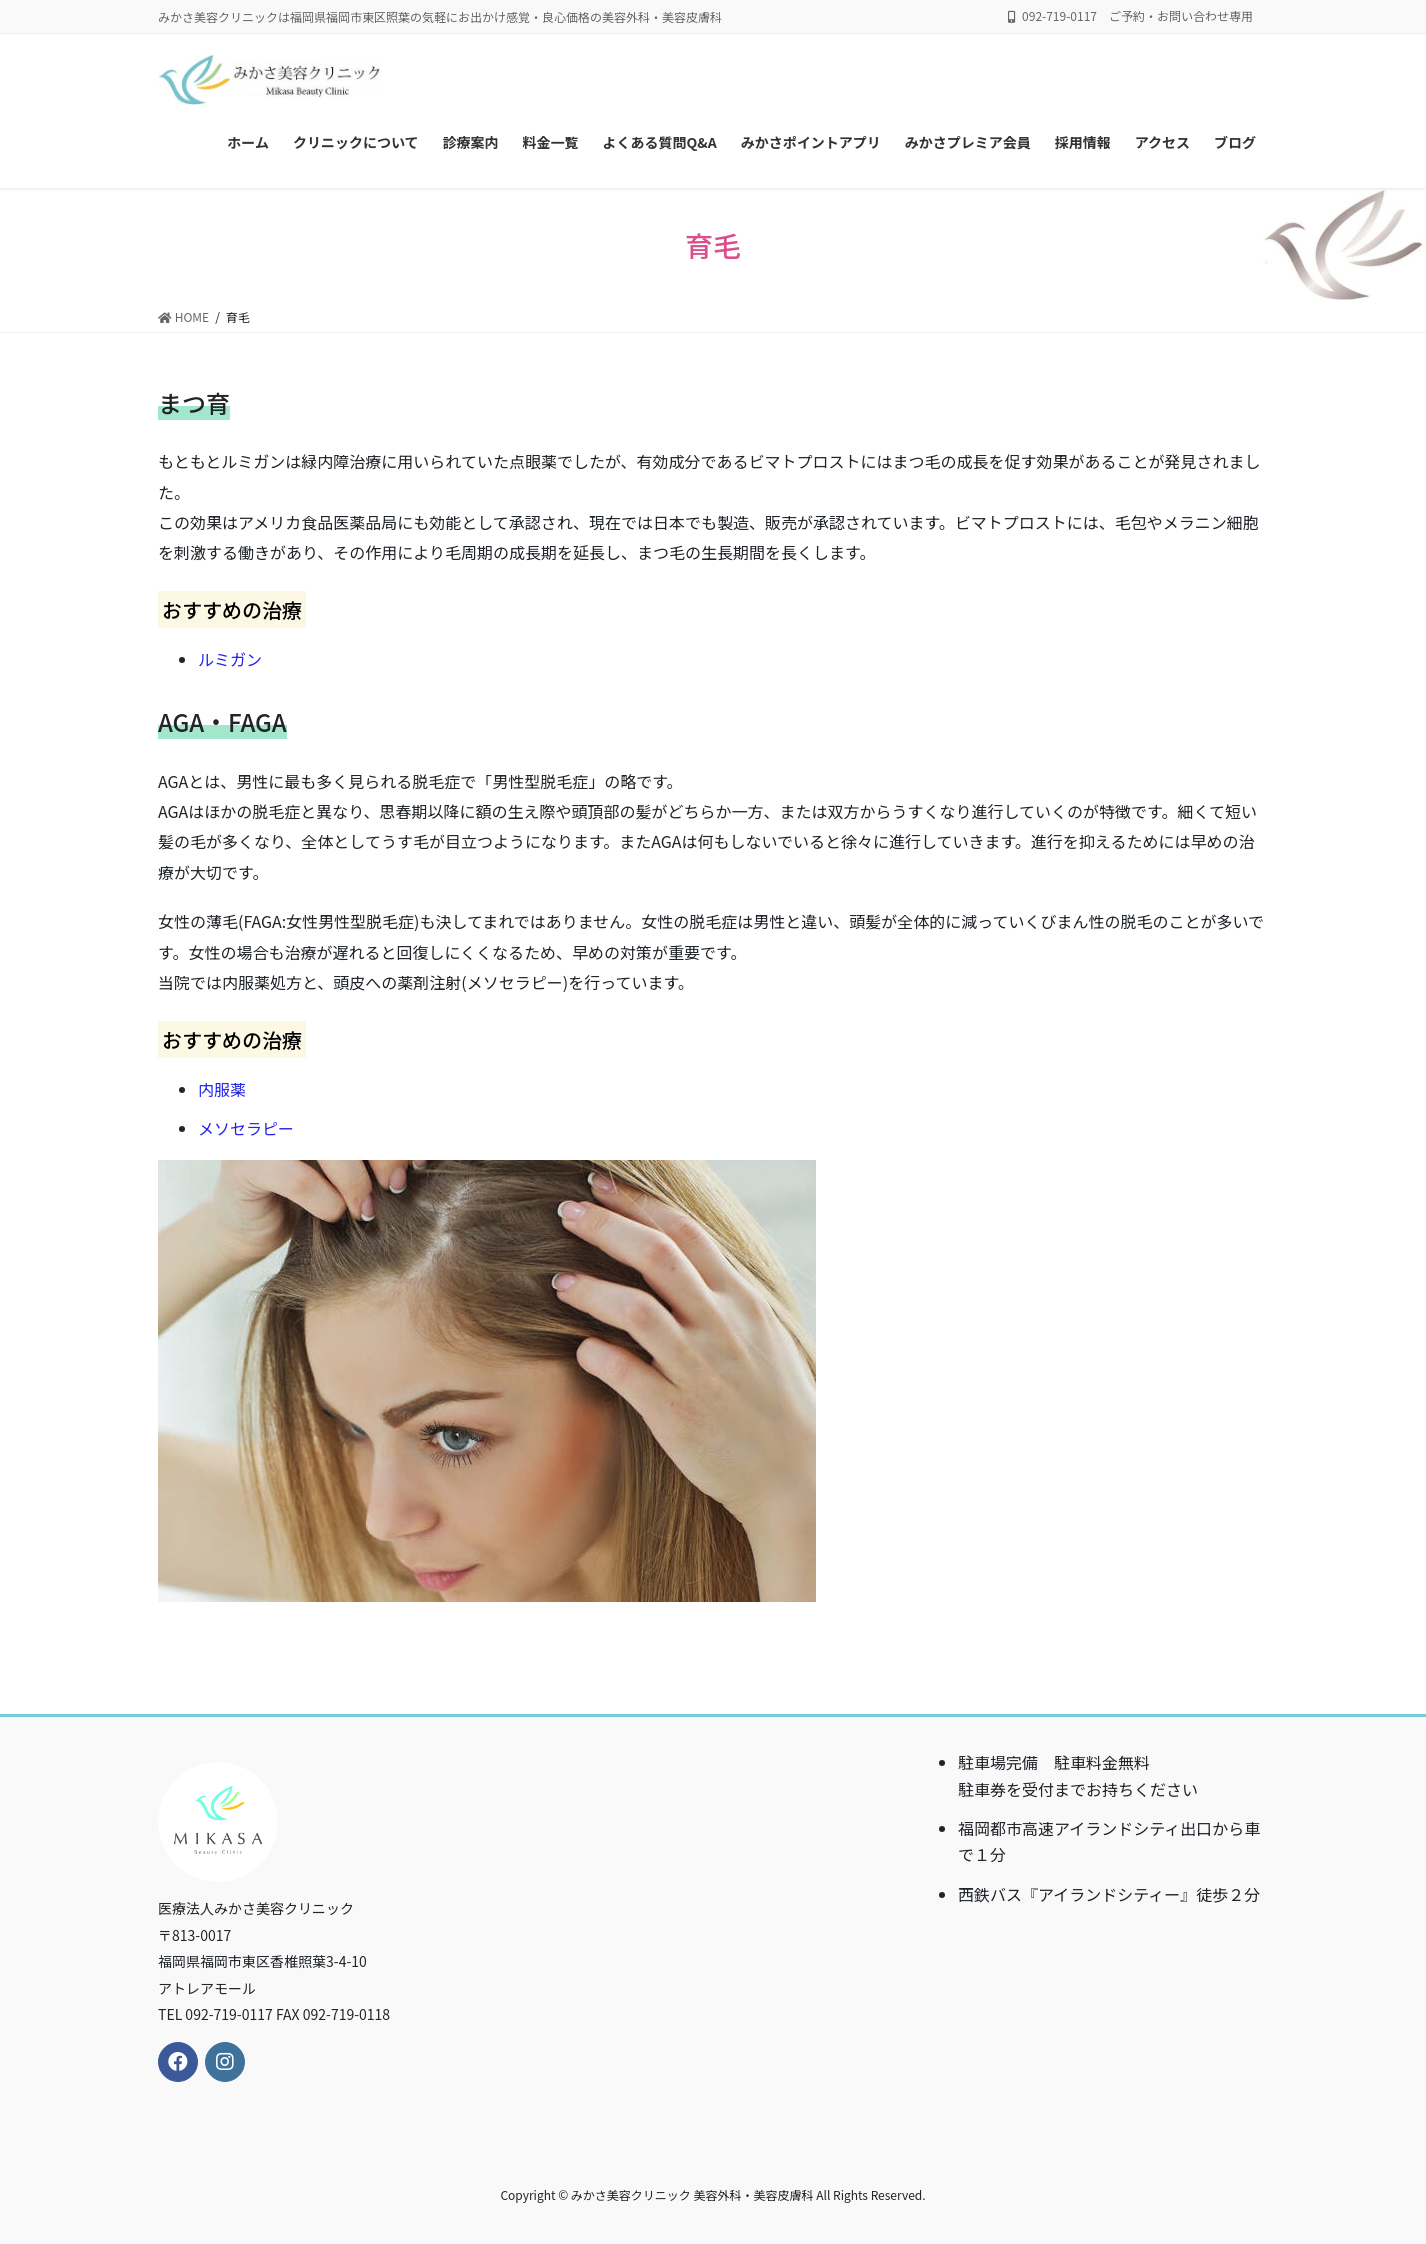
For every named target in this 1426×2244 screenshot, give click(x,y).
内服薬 (222, 1089)
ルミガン (230, 659)
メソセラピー (246, 1128)
